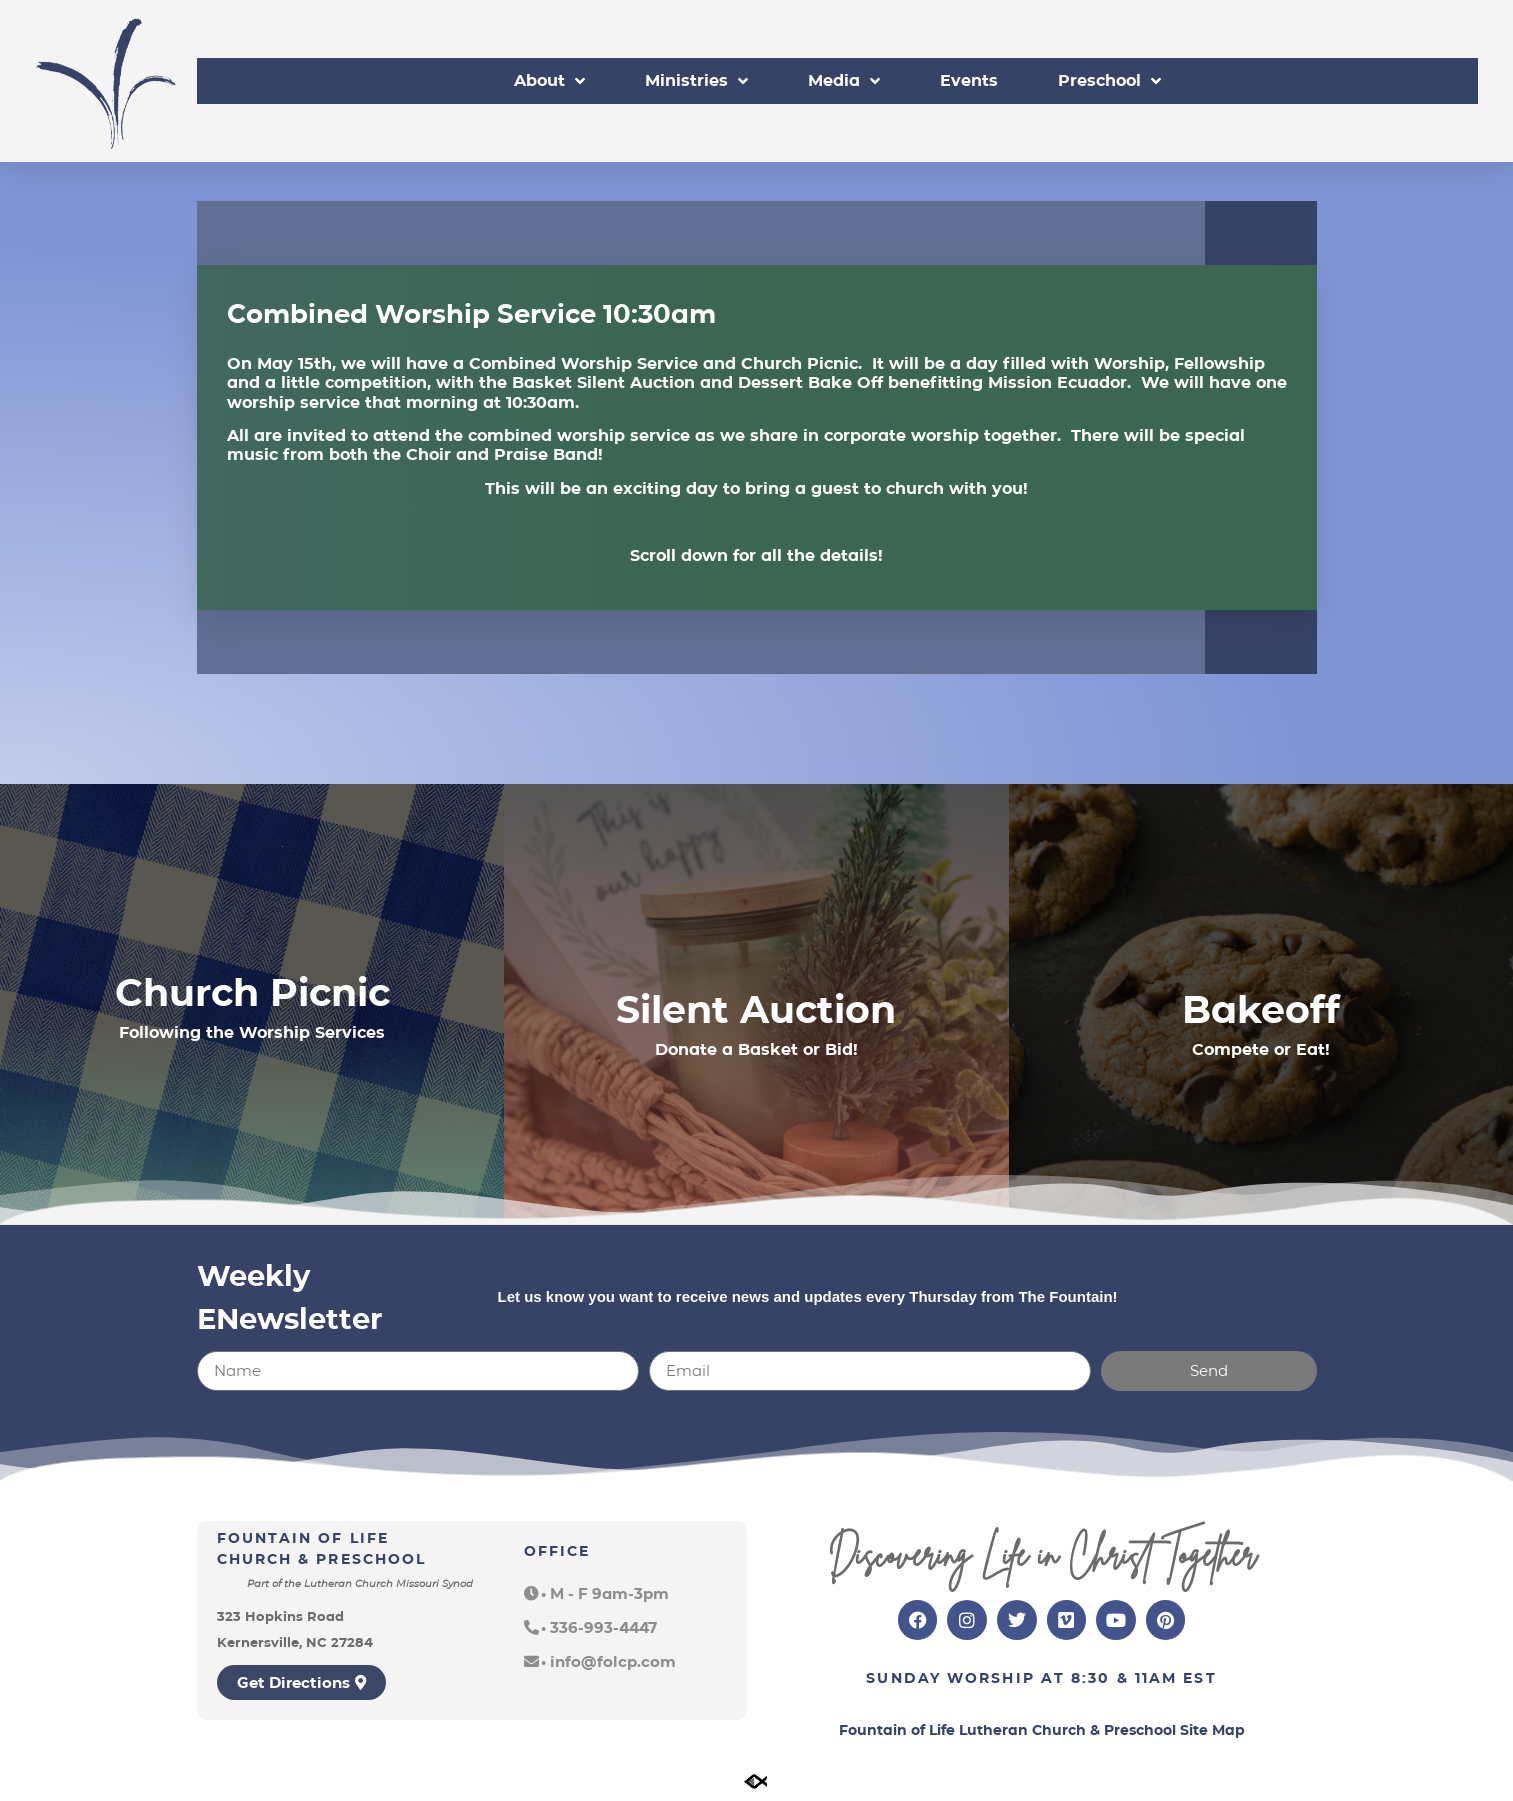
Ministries (696, 81)
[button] (596, 1593)
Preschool (1109, 81)
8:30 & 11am (1124, 1678)
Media (844, 81)
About (549, 81)
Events (969, 80)
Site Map (1212, 1730)
